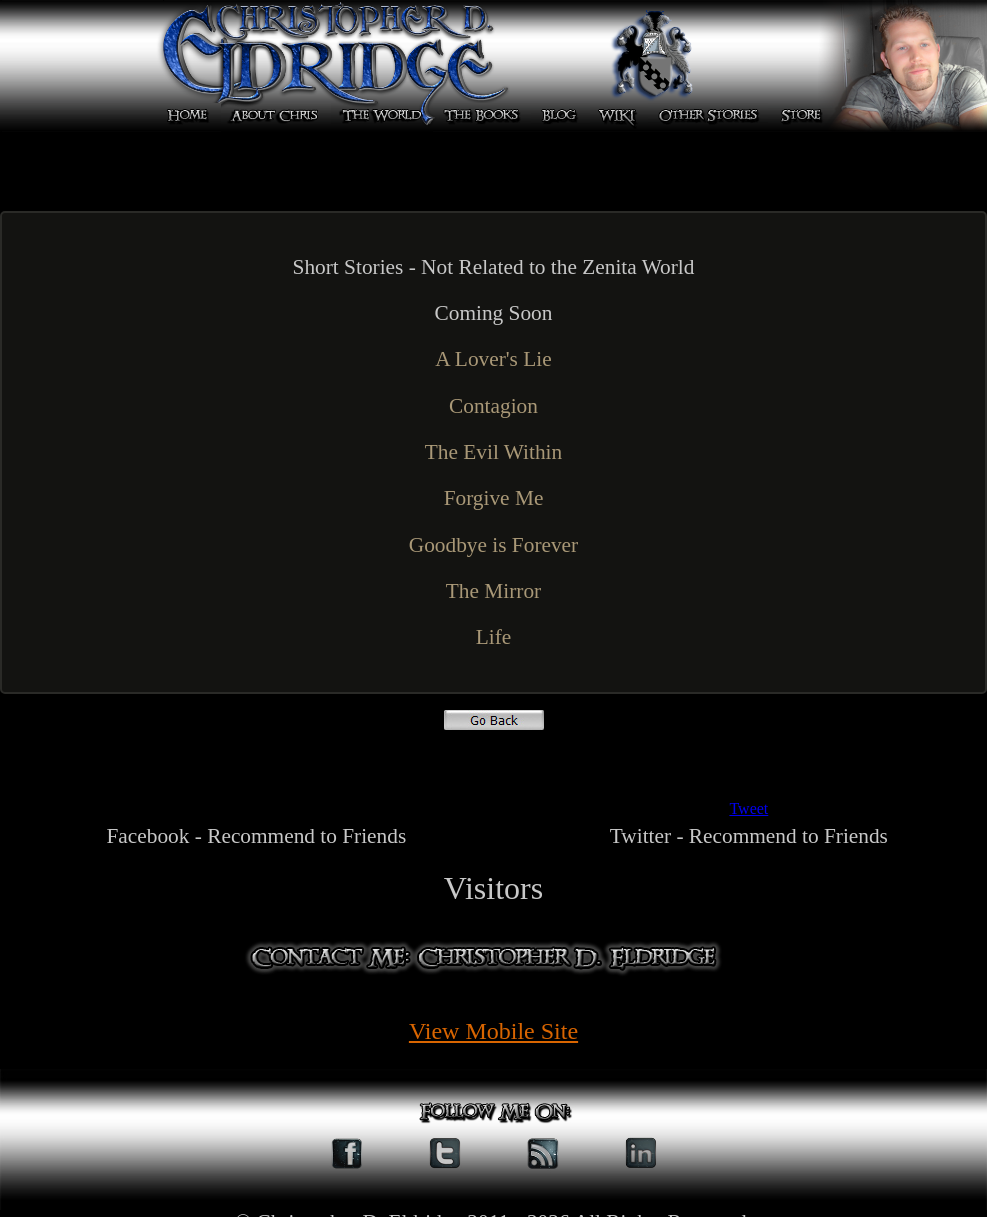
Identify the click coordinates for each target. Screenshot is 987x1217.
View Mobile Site (493, 1031)
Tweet (748, 808)
